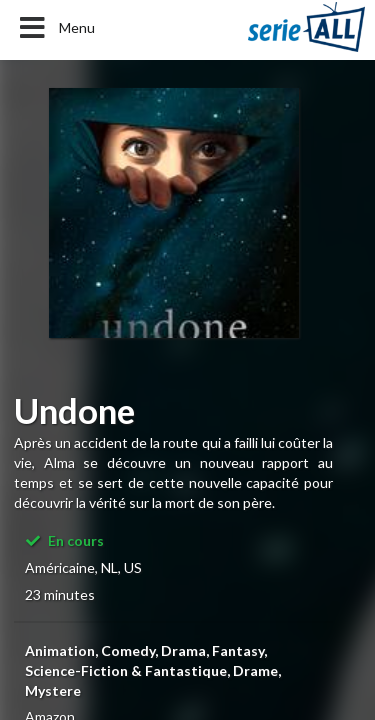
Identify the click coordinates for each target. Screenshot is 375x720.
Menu (55, 28)
